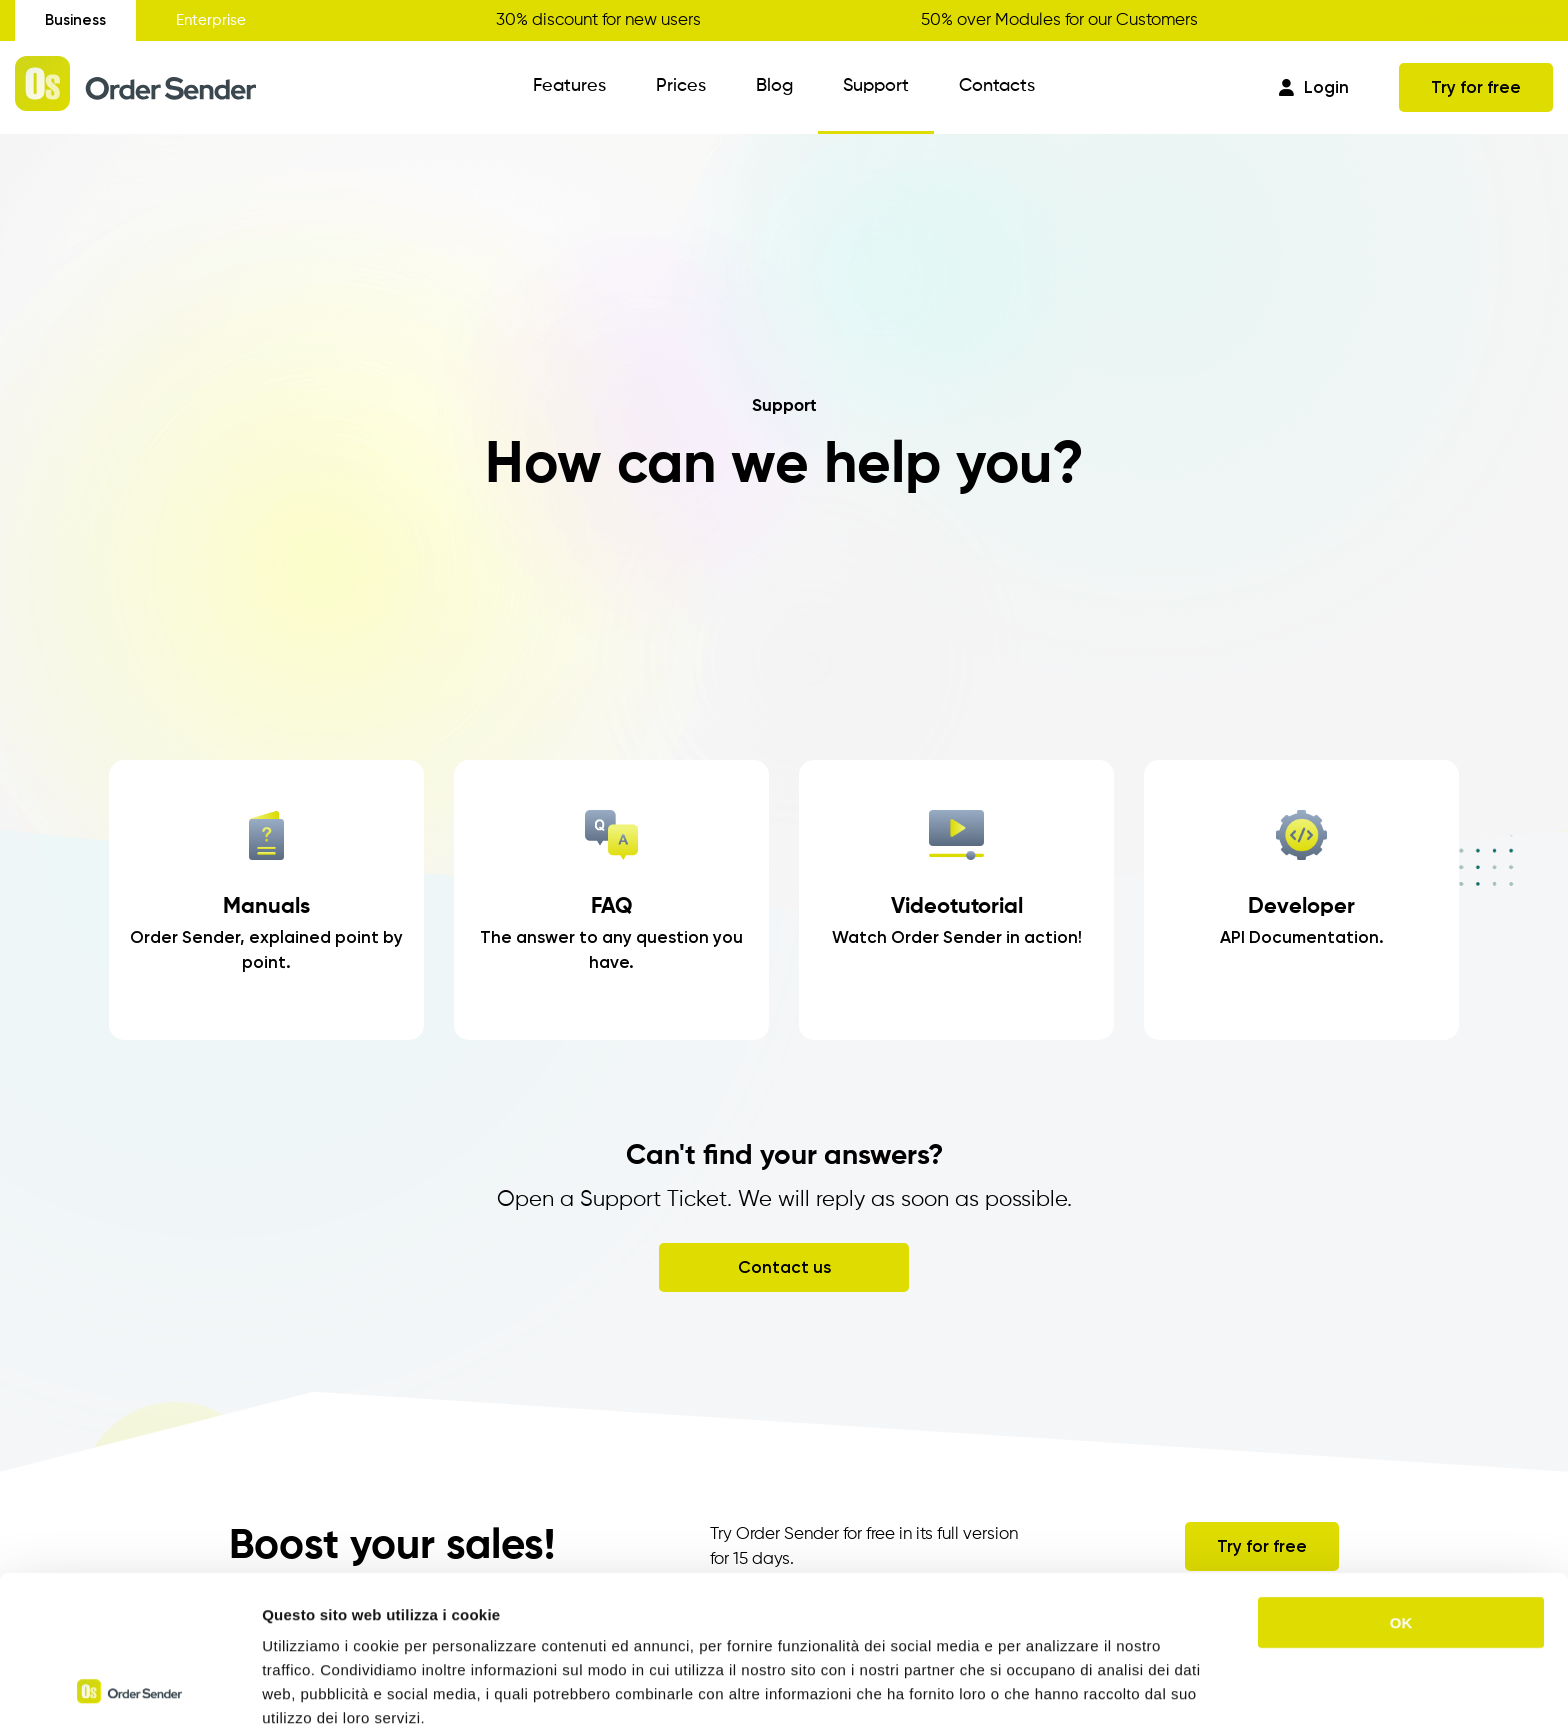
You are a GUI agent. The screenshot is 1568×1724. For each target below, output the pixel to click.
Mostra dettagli (1052, 1684)
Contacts (997, 86)
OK (1401, 1476)
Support (876, 86)
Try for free (1476, 87)
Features (569, 86)
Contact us (784, 1267)
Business (75, 20)
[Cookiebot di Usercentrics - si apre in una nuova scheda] (129, 1685)
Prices (681, 86)
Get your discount (1485, 20)
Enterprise (211, 20)
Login (1314, 87)
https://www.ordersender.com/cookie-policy (569, 1619)
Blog (774, 86)
